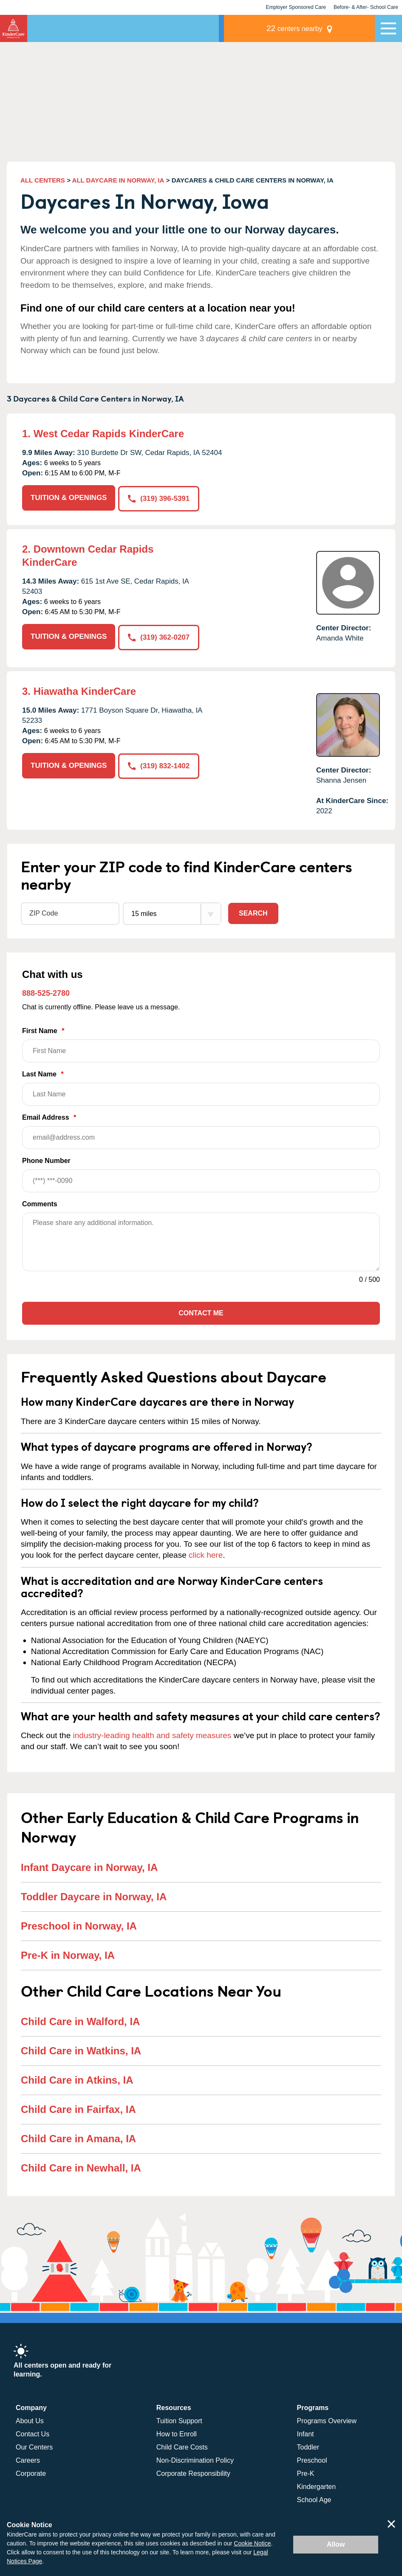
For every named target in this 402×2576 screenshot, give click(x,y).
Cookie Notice (252, 2543)
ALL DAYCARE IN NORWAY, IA (118, 180)
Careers (28, 2459)
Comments (39, 1203)
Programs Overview (327, 2420)
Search (253, 912)
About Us (30, 2420)
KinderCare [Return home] (13, 28)
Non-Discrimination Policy (195, 2459)
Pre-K (305, 2472)
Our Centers (34, 2446)
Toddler (308, 2446)
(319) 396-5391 (159, 498)
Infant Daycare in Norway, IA (89, 1867)
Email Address (201, 1131)
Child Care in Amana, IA (78, 2138)
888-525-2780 (46, 993)
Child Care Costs (182, 2446)
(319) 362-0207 (159, 636)
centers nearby (316, 28)
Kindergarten (316, 2485)
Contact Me (200, 1312)
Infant (305, 2433)
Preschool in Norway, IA (79, 1925)
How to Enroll (176, 2433)
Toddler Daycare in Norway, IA (94, 1896)
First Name (201, 1044)
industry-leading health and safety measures (152, 1734)
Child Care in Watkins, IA (81, 2050)
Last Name (201, 1087)
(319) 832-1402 (159, 765)
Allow (336, 2544)
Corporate (31, 2472)
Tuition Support (179, 2420)
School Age (314, 2499)
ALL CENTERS (42, 180)
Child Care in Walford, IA (80, 2021)
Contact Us (32, 2433)
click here (206, 1554)
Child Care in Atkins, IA (77, 2079)
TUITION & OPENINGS (69, 498)
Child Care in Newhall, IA (81, 2167)
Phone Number (201, 1174)
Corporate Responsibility (193, 2472)
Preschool (312, 2459)
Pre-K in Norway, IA (68, 1955)
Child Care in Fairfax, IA (78, 2109)
